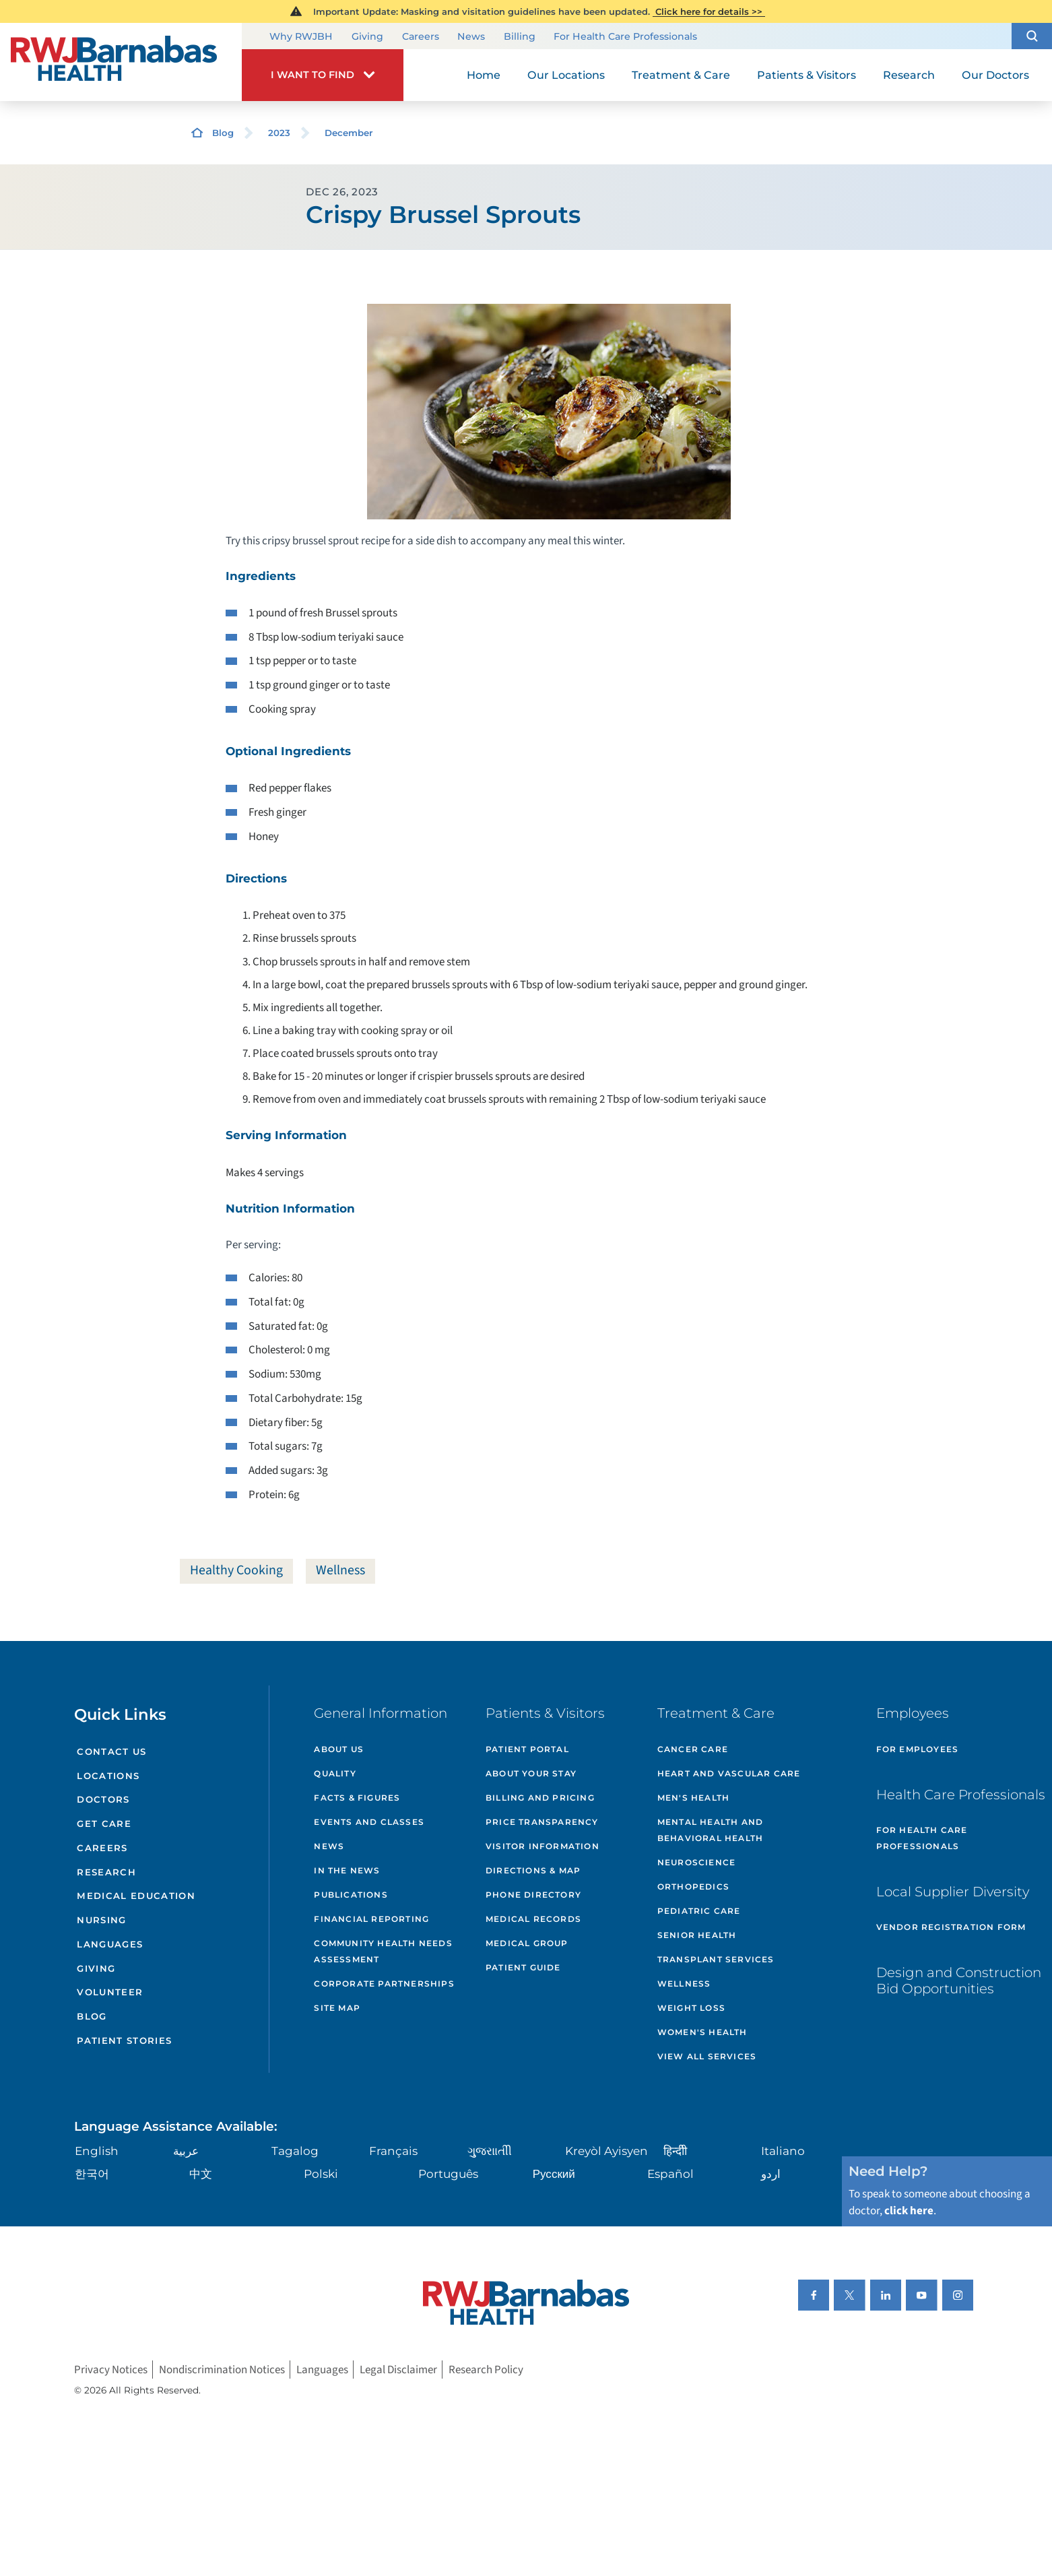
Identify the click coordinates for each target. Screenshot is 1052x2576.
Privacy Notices (110, 2370)
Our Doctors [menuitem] (995, 75)
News (471, 37)
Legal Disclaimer (398, 2370)
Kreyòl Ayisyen (606, 2151)
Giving (367, 37)
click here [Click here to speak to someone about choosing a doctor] (908, 2211)
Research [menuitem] (909, 75)
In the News (347, 1870)
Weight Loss (691, 2008)
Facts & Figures (357, 1798)
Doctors (103, 1799)
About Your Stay (531, 1773)
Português (448, 2174)
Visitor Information (542, 1846)
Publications (350, 1895)
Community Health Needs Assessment (383, 1951)
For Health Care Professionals (625, 37)
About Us (339, 1749)
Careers (420, 37)
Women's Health (702, 2032)
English (97, 2151)
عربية (186, 2151)
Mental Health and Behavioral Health (710, 1830)
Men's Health (693, 1798)
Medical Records (533, 1919)
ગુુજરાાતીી (489, 2151)
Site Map (337, 2008)
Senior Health (697, 1935)
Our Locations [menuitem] (566, 75)
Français (393, 2151)
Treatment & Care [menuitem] (681, 75)
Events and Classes (369, 1822)
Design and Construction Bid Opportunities (958, 1980)
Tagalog (295, 2151)
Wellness (340, 1570)
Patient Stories (124, 2040)
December (349, 132)
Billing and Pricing (540, 1798)
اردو (771, 2174)
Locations (108, 1775)
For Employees (917, 1749)
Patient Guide (523, 1967)
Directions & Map (533, 1870)
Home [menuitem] (483, 75)
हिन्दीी (675, 2151)
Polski (321, 2174)
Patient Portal (527, 1749)
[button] (1032, 36)
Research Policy (486, 2370)
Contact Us (111, 1751)
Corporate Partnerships (384, 1983)
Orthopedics (693, 1886)
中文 (200, 2174)
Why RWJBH (301, 37)
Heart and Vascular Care (729, 1773)
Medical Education (136, 1895)
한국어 (92, 2174)
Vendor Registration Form (951, 1927)
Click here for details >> (709, 11)
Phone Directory (533, 1895)
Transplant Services (716, 1959)
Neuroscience (696, 1862)
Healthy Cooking (236, 1570)
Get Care (104, 1823)
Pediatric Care (699, 1911)
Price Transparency (542, 1822)
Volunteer (110, 1992)
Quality (335, 1773)
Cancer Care (692, 1749)
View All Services (706, 2056)
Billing (519, 37)
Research (106, 1872)
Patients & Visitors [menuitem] (806, 75)
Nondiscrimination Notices (222, 2370)
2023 (279, 132)
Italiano (783, 2151)
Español (670, 2174)
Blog (223, 132)
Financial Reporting (371, 1919)
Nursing (101, 1919)
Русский (554, 2174)
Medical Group (527, 1943)
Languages (110, 1944)
